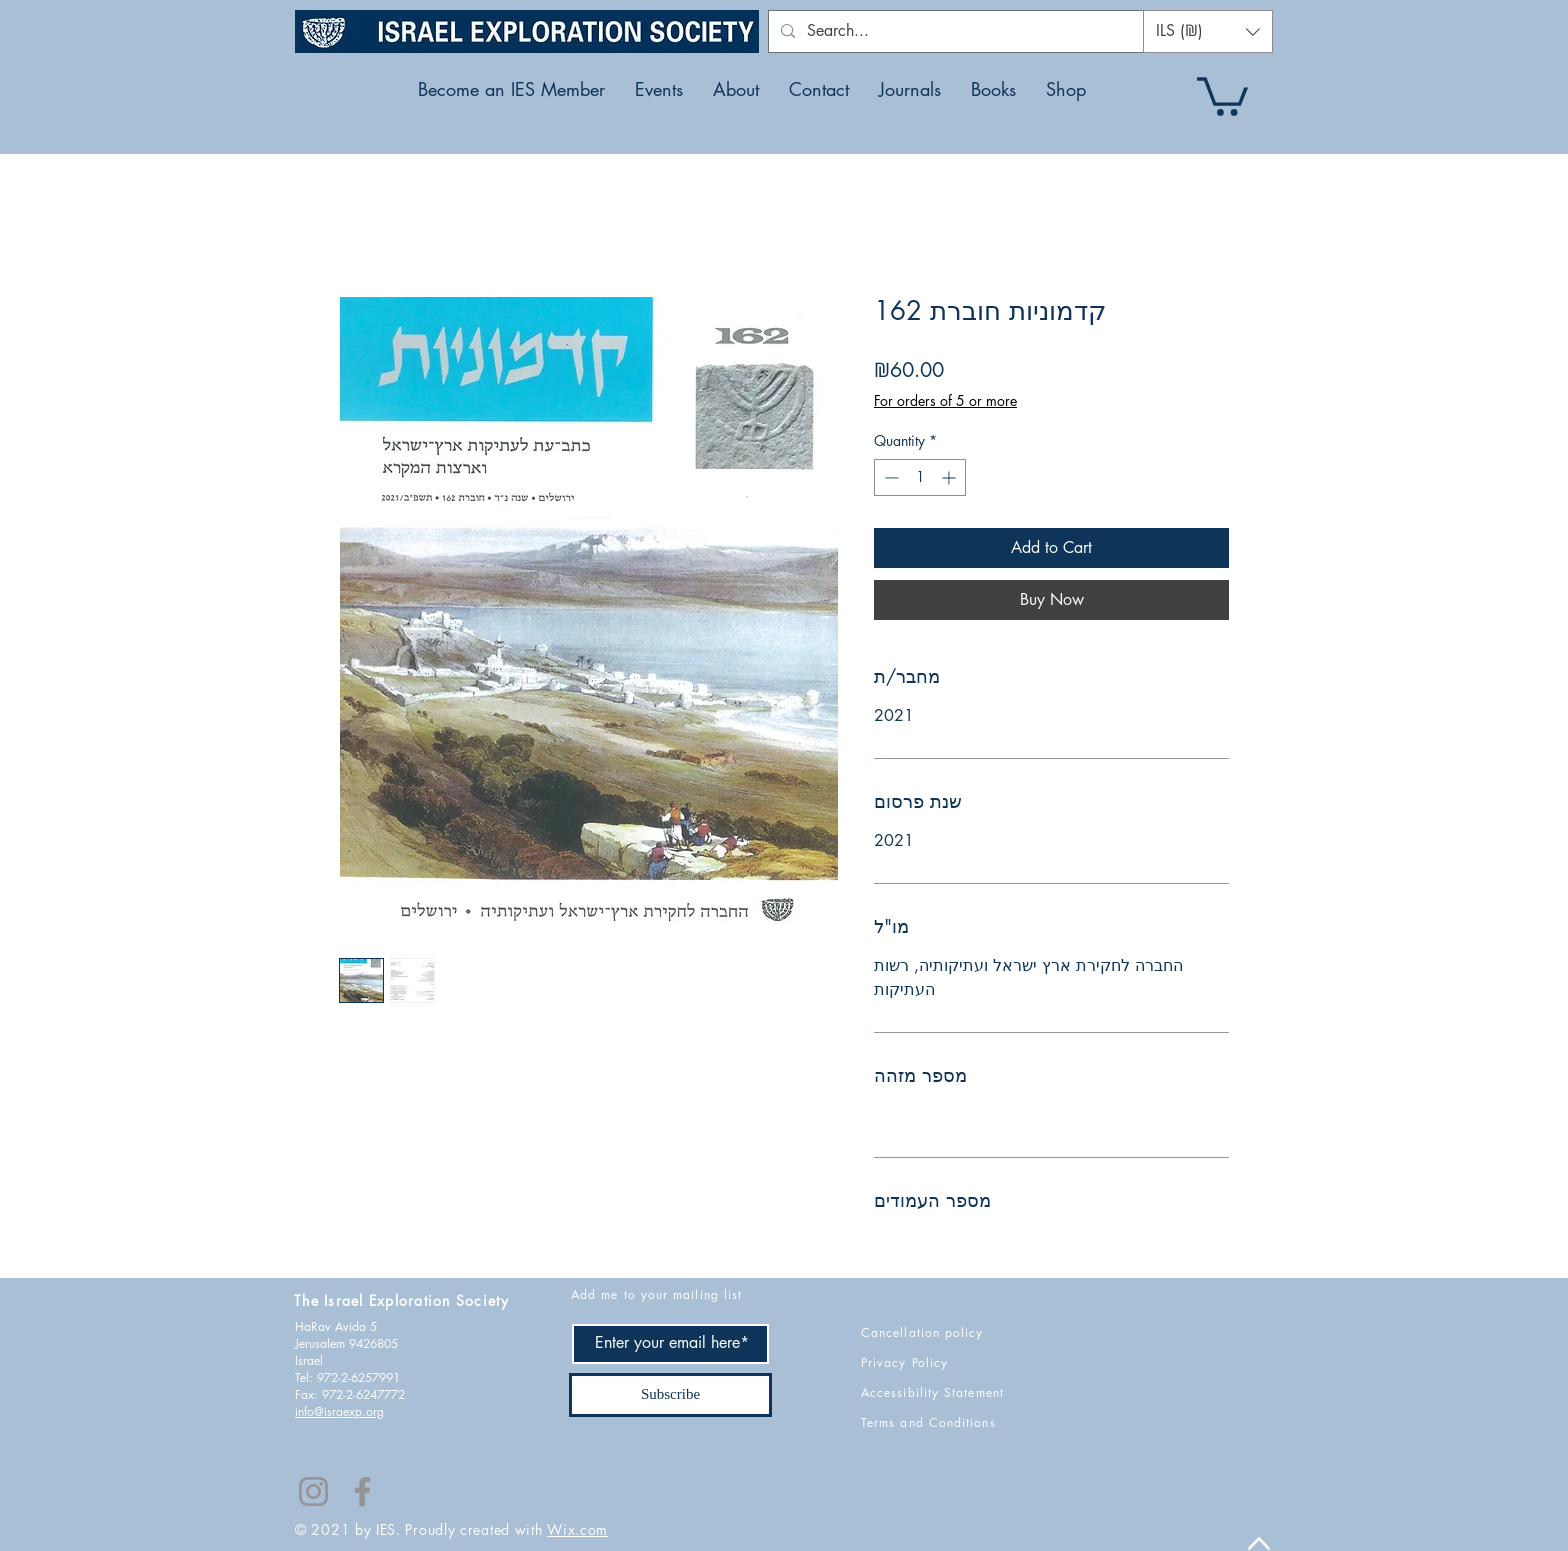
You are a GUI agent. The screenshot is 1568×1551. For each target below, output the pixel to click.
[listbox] (1208, 31)
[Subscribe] (670, 1395)
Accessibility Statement (932, 1392)
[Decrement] (889, 477)
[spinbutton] (920, 477)
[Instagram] (313, 1491)
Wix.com (577, 1529)
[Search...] (967, 31)
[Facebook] (362, 1491)
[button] (1208, 31)
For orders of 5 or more (945, 400)
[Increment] (950, 477)
